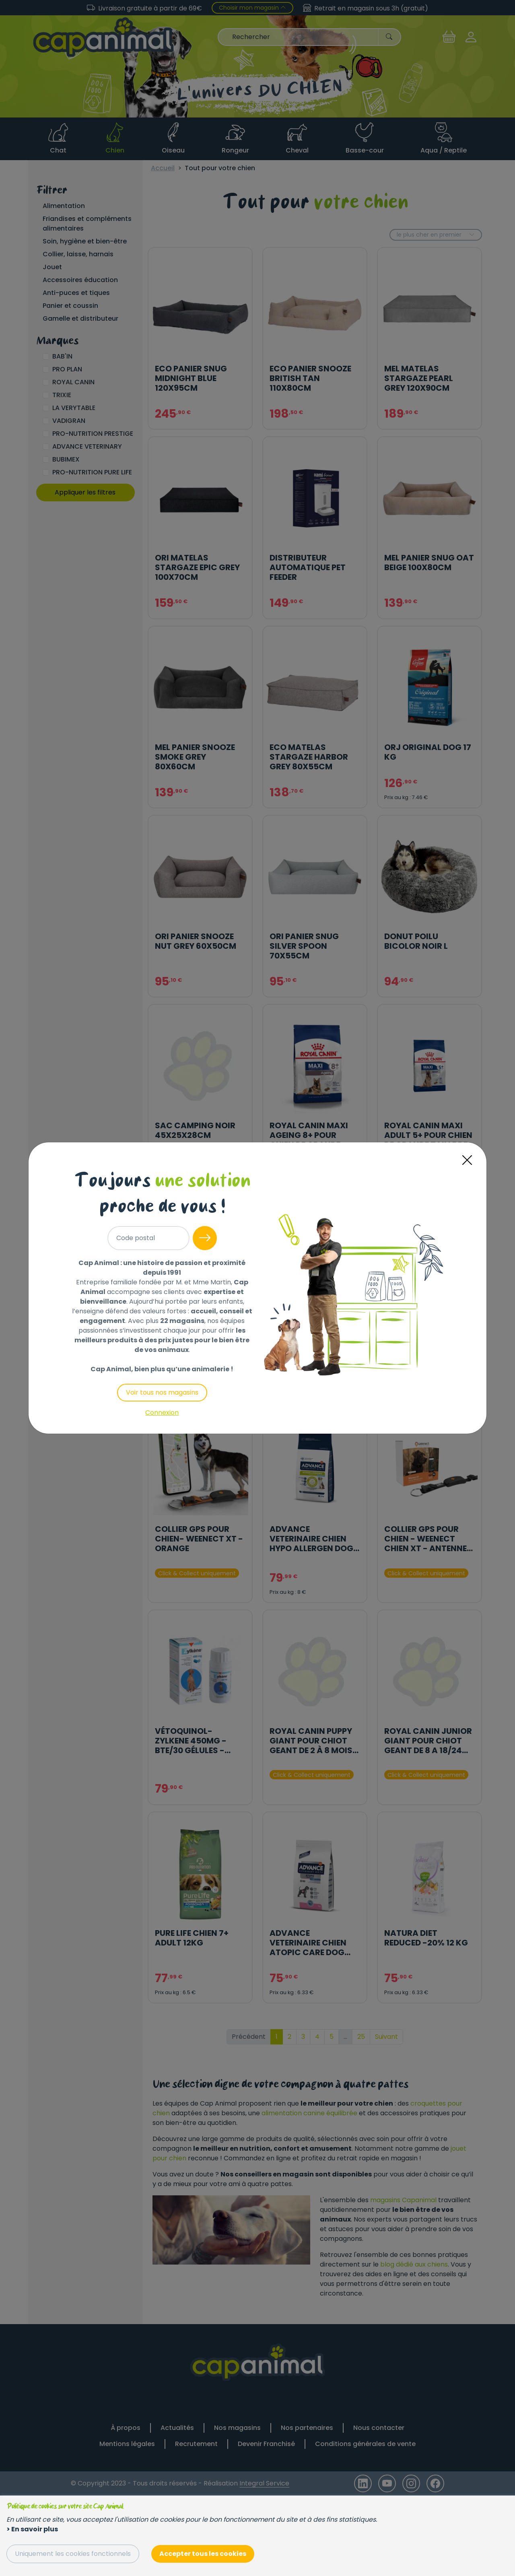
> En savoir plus (32, 2529)
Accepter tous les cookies (202, 2553)
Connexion (162, 1412)
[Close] (467, 1160)
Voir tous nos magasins (162, 1392)
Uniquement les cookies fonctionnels (73, 2553)
